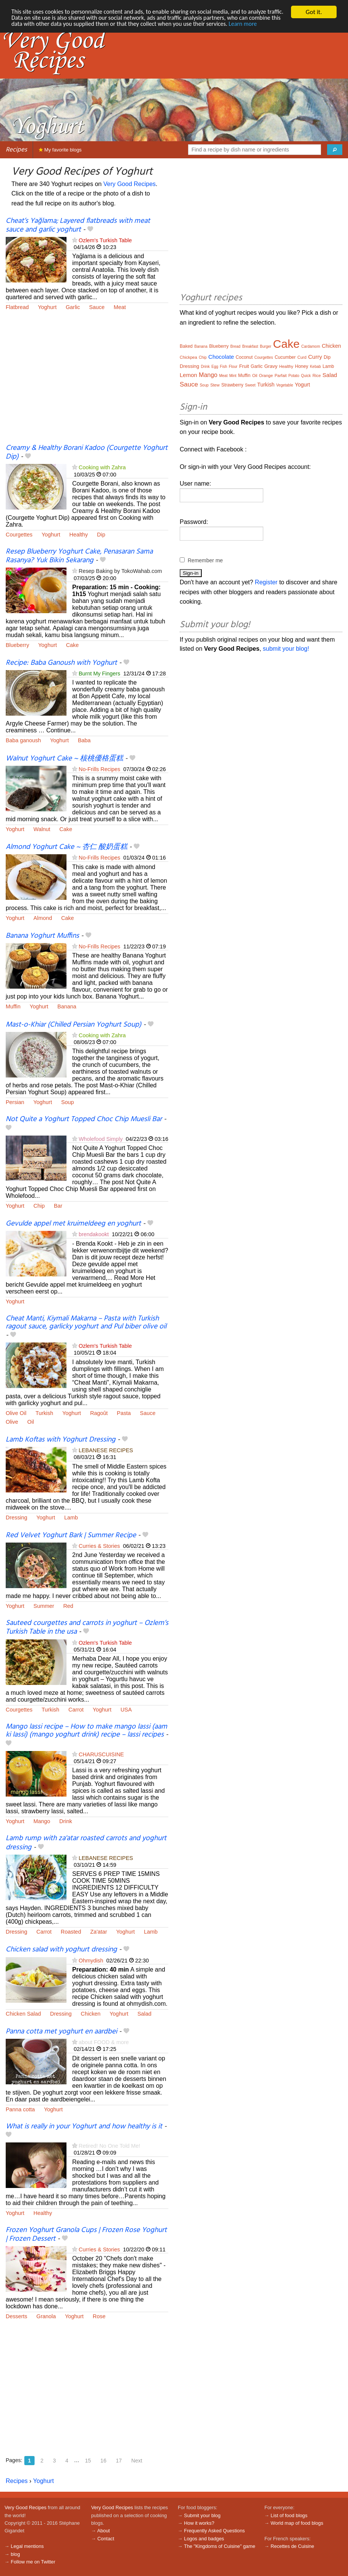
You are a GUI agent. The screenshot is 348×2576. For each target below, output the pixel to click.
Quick (306, 376)
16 (103, 2461)
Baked (186, 346)
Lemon (188, 375)
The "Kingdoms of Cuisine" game (219, 2546)
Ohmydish (91, 1961)
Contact (105, 2538)
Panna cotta (20, 2109)
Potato (293, 376)
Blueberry (17, 645)
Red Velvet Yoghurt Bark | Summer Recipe (71, 1535)
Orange (266, 375)
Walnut (41, 829)
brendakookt (94, 1234)
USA (126, 1710)
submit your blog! (286, 648)
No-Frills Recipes (99, 769)
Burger (265, 346)
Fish (223, 366)
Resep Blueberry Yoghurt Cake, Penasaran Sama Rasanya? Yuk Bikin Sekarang (79, 556)
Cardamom (310, 346)
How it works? (199, 2523)
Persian (15, 1102)
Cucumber (285, 357)
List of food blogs (288, 2515)
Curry (315, 356)
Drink (65, 1821)
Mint (232, 376)
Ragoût (99, 1413)
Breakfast (250, 346)
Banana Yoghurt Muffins (42, 936)
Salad (145, 2014)
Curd (302, 357)
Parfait (281, 375)
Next (136, 2461)
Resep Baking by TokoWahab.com (120, 571)
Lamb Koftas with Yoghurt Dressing (60, 1439)
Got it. (313, 12)
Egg (215, 366)
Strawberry (232, 385)
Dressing (16, 1517)
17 (119, 2461)
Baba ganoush (23, 740)
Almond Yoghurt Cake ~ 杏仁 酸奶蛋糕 (66, 847)
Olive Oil (16, 1413)
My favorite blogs (60, 150)
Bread (235, 346)
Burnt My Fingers (99, 673)
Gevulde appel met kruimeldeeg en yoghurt (73, 1223)
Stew (214, 385)
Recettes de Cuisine (292, 2546)
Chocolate (221, 356)
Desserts (16, 2316)
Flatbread (17, 307)
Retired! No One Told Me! (109, 2146)
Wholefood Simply (101, 1139)
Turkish (44, 1413)
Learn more (294, 25)
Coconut (244, 357)
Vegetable (284, 385)
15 (88, 2461)
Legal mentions (27, 2546)
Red (68, 1606)
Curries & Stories (99, 1546)
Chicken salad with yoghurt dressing (61, 1949)
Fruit (244, 366)
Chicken (91, 2014)
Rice (316, 375)
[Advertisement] (87, 382)
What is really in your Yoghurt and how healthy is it (84, 2126)
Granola (46, 2316)
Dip (101, 535)
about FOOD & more (104, 2042)
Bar (58, 1206)
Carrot (76, 1710)
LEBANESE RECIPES (106, 1450)
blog (15, 2554)
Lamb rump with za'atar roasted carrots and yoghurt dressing (86, 1843)
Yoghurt (47, 307)
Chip (39, 1206)
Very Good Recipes (129, 184)
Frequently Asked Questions (214, 2530)
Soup (67, 1102)
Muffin (13, 1006)
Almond (42, 918)
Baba (84, 740)
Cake (72, 645)
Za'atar (98, 1932)
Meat (120, 307)
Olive (12, 1422)
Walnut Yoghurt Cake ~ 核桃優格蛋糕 (64, 758)
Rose (99, 2316)
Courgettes (19, 535)
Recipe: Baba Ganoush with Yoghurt (61, 663)
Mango (41, 1821)
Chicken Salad (23, 2014)
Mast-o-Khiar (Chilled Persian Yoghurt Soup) (73, 1024)
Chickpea (188, 357)
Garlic (73, 307)
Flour (233, 366)
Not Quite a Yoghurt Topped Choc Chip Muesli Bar (84, 1119)
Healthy (79, 535)
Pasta (124, 1413)
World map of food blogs (296, 2523)
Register (266, 582)
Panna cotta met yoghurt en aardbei (61, 2031)
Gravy (271, 366)
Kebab (315, 366)
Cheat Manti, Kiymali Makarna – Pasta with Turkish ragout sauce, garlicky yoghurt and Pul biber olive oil (86, 1322)
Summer (43, 1606)
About (103, 2530)
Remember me (205, 560)
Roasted (71, 1932)
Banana (66, 1006)
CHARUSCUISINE (101, 1754)
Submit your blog (202, 2515)
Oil (30, 1422)
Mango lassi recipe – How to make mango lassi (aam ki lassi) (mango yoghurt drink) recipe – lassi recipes (86, 1730)
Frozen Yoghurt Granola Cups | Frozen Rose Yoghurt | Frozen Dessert (86, 2234)
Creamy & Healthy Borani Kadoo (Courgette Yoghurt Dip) (87, 452)
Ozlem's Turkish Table (105, 240)
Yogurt (302, 385)
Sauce (96, 307)
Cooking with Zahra (102, 467)
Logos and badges (204, 2538)
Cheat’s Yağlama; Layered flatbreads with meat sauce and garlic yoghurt (78, 225)
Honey (301, 366)
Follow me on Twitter (33, 2562)
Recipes (16, 150)
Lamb (71, 1517)
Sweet (250, 385)
